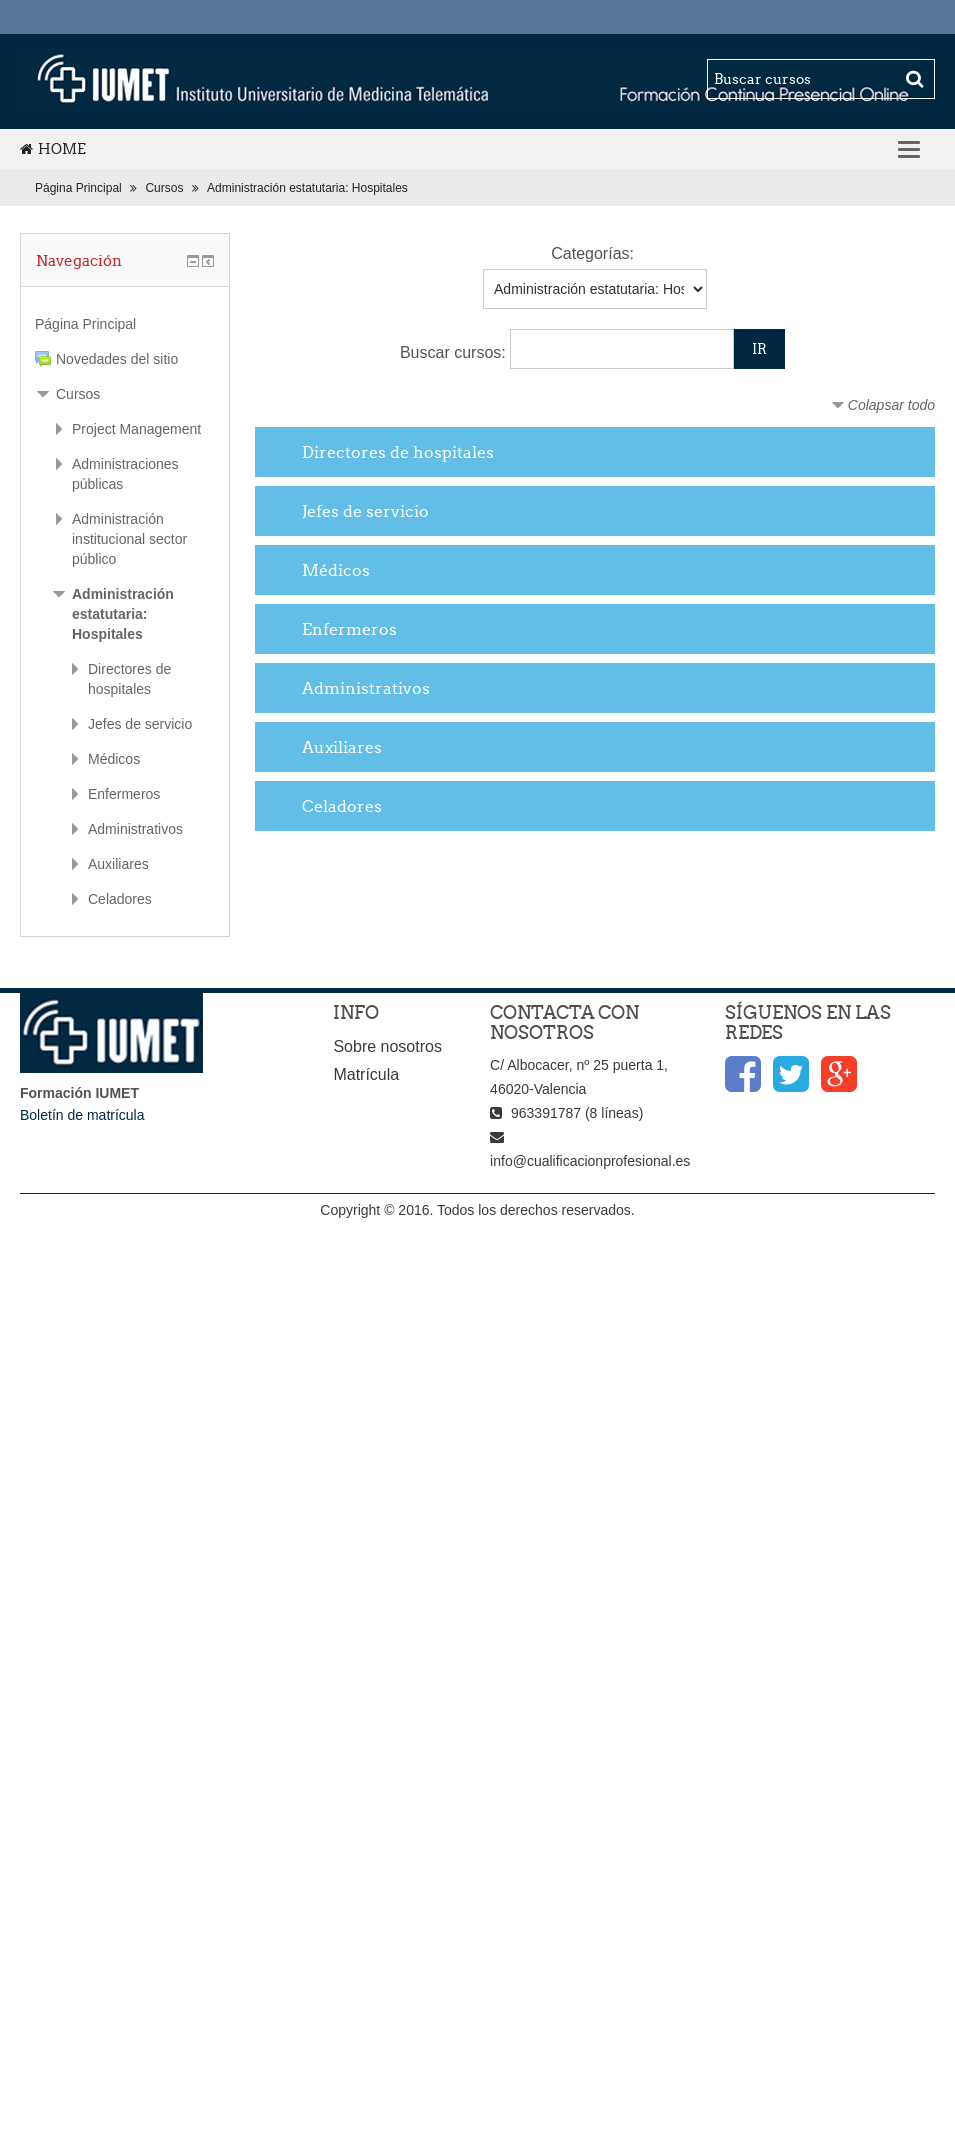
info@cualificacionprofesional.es (590, 1161)
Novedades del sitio (117, 359)
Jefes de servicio (365, 511)
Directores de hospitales (398, 452)
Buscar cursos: (455, 352)
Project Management (136, 429)
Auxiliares (342, 747)
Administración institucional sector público (129, 539)
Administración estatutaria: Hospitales (307, 188)
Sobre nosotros (387, 1046)
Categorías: (592, 253)
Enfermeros (349, 629)
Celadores (342, 806)
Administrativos (366, 688)
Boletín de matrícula (82, 1115)
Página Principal (78, 188)
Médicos (336, 570)
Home (53, 149)
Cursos (164, 188)
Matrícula (366, 1074)
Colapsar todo (891, 405)
